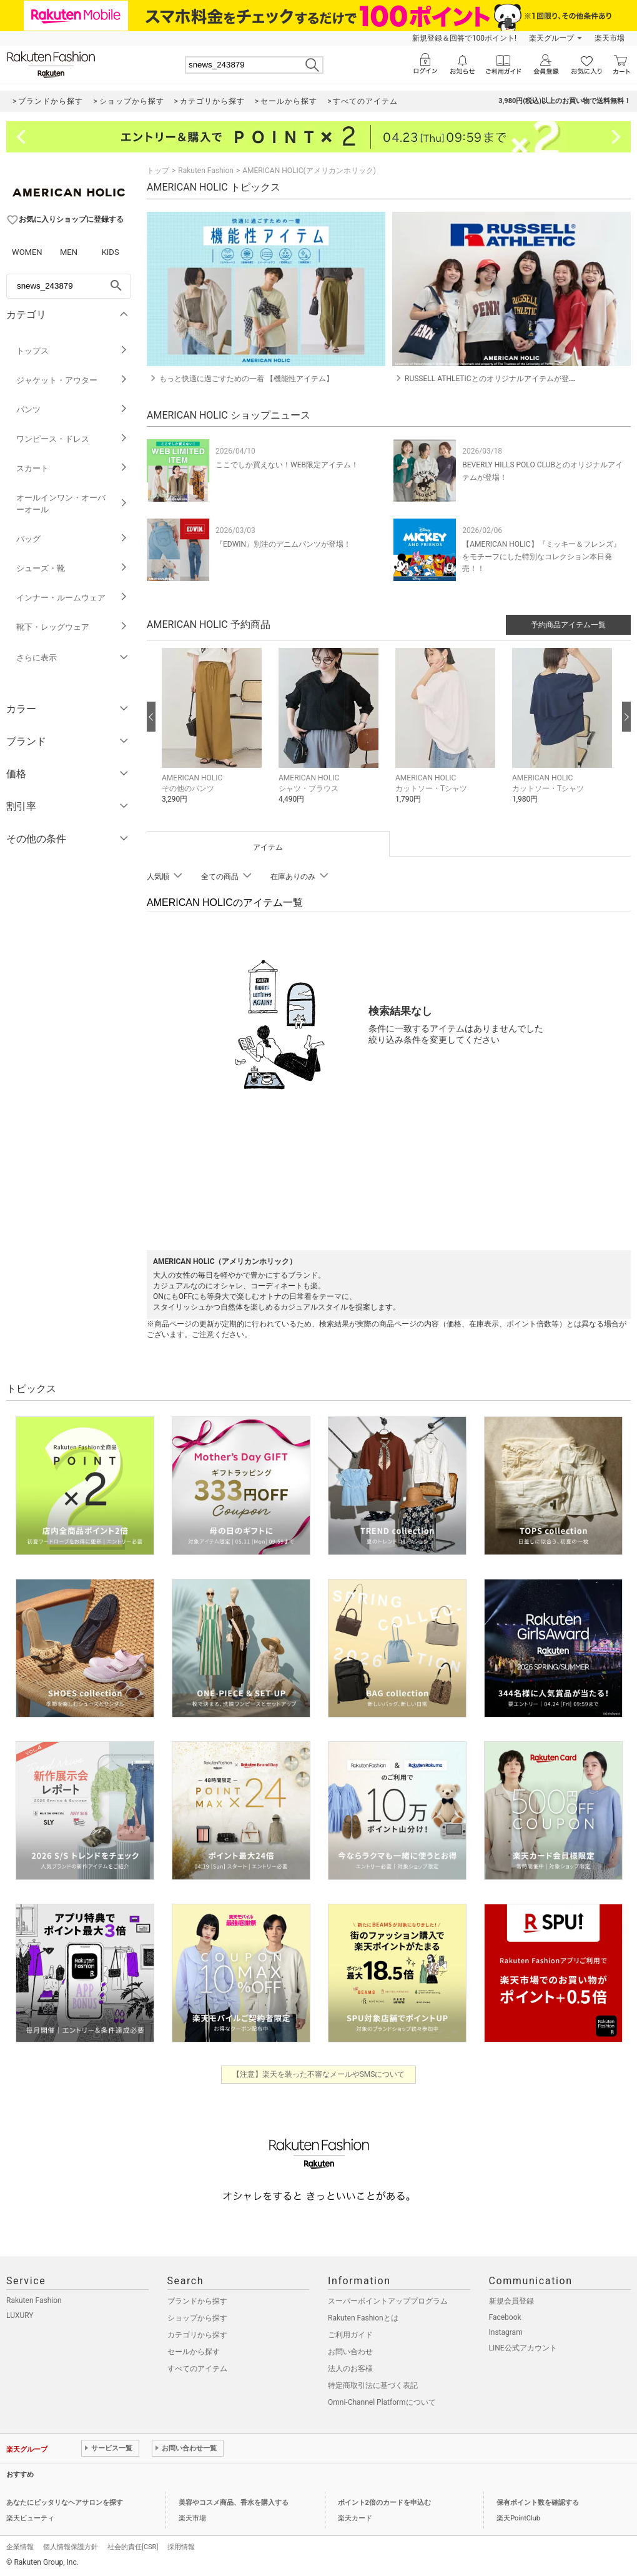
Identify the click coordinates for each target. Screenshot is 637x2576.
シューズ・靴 (72, 568)
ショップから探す (197, 2318)
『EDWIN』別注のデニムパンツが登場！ (283, 544)
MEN (68, 252)
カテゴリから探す (197, 2334)
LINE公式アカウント (523, 2348)
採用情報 (181, 2547)
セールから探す (193, 2351)
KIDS (110, 252)
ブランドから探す (197, 2301)
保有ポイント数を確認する (537, 2503)
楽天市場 (610, 38)
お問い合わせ (350, 2351)
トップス (72, 351)
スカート (72, 468)
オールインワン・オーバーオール (72, 503)
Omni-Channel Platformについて (382, 2402)
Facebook (505, 2317)
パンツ (72, 409)
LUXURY (20, 2315)
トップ (158, 170)
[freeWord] (68, 286)
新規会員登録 (511, 2301)
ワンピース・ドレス (72, 439)
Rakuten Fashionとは (363, 2318)
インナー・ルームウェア (72, 598)
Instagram (506, 2332)
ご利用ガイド (350, 2334)
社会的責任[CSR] (132, 2547)
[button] (214, 735)
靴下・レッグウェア (72, 627)
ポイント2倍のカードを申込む (384, 2503)
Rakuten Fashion (206, 170)
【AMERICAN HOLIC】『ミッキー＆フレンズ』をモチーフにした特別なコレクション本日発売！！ (541, 556)
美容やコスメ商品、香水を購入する (234, 2503)
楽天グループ (551, 38)
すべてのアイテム (197, 2368)
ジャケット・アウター (72, 380)
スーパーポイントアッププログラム (388, 2301)
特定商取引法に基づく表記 (373, 2385)
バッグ (72, 539)
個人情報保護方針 (70, 2547)
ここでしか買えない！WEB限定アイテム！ (286, 464)
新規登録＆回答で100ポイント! (464, 38)
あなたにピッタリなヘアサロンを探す (64, 2503)
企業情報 (20, 2547)
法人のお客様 (350, 2368)
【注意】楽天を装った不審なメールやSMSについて (318, 2074)
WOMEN (27, 252)
